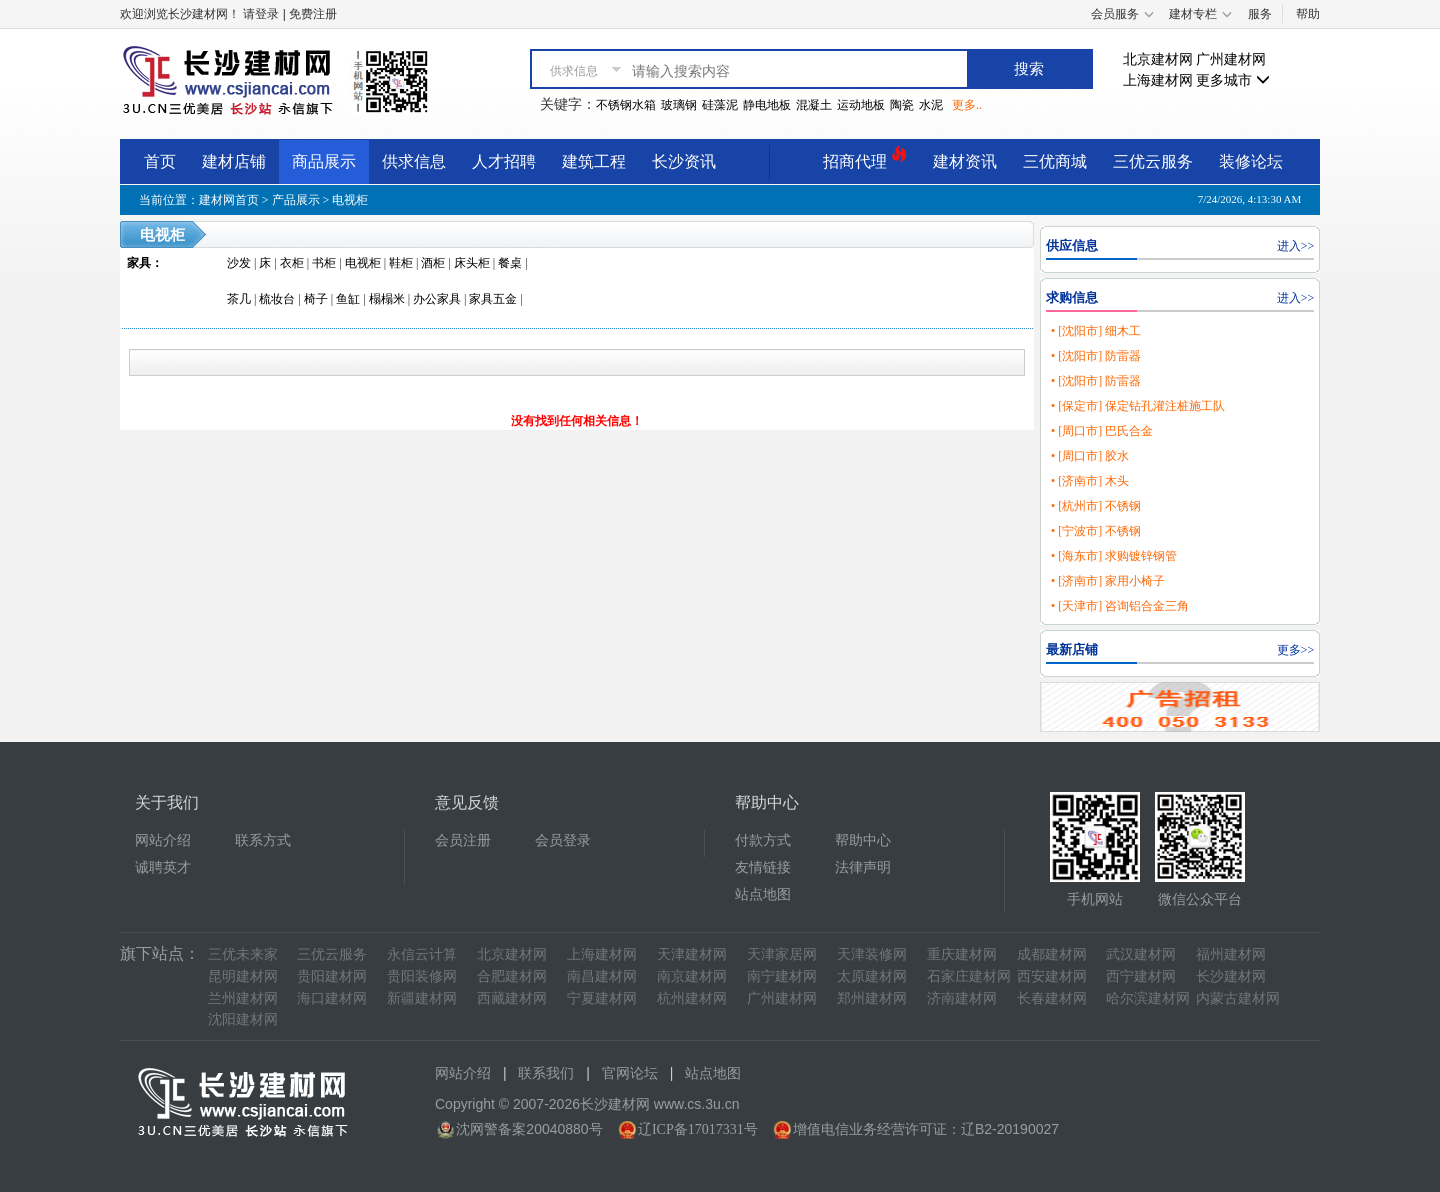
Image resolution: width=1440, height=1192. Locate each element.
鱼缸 (348, 299)
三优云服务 (1153, 161)
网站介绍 (163, 840)
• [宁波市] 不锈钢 (1096, 531)
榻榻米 (387, 299)
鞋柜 (401, 263)
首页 (160, 161)
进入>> (1296, 246)
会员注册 (463, 840)
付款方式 (763, 840)
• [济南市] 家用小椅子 (1108, 581)
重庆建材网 (962, 954)
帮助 (1308, 14)
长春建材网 (1052, 998)
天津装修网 (872, 954)
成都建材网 (1052, 954)
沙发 (239, 263)
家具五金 (493, 299)
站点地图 (763, 894)
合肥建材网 (512, 976)
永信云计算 (422, 954)
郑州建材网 (872, 998)
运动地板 (861, 105)
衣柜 (292, 263)
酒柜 (433, 263)
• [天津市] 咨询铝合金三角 (1120, 606)
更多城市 (1233, 80)
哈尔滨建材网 (1148, 998)
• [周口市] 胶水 (1090, 456)
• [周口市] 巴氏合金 (1102, 431)
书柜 (324, 263)
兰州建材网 (243, 998)
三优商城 (1055, 161)
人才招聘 (504, 161)
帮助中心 (863, 840)
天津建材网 (692, 954)
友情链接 (763, 867)
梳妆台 (277, 299)
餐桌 (510, 263)
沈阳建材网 (243, 1019)
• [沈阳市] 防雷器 (1096, 356)
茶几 (239, 299)
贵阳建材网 (332, 976)
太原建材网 (872, 976)
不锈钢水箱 (626, 105)
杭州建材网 (692, 998)
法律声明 (863, 867)
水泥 (931, 105)
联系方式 (263, 840)
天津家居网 (782, 954)
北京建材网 (1158, 59)
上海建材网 (1158, 80)
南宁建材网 (782, 976)
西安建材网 (1052, 976)
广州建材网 (1231, 59)
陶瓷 (902, 105)
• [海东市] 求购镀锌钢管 (1114, 556)
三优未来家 (243, 954)
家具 (139, 263)
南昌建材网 (602, 976)
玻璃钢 (679, 105)
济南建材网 (962, 998)
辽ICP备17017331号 (698, 1129)
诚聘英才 (163, 867)
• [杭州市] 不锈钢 (1096, 506)
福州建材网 (1231, 954)
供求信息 (414, 161)
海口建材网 (332, 998)
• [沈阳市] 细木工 (1096, 331)
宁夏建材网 (602, 998)
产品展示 (296, 200)
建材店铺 (234, 161)
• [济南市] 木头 (1090, 481)
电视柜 (350, 200)
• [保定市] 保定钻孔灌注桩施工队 (1138, 406)
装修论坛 (1251, 161)
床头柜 (472, 263)
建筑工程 (594, 161)
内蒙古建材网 (1238, 998)
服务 (1260, 14)
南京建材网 (692, 976)
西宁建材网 (1141, 976)
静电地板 (767, 105)
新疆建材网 (422, 998)
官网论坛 (630, 1073)
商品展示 (324, 161)
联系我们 (546, 1073)
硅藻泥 (720, 105)
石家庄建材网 (969, 976)
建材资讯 (965, 161)
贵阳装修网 (422, 976)
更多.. (967, 105)
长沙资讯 (684, 161)
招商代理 (865, 158)
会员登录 (563, 840)
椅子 (316, 299)
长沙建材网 (1231, 976)
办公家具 (437, 299)
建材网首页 (229, 200)
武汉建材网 (1141, 954)
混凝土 (814, 105)
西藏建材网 (512, 998)
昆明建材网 (243, 976)
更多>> (1296, 650)
